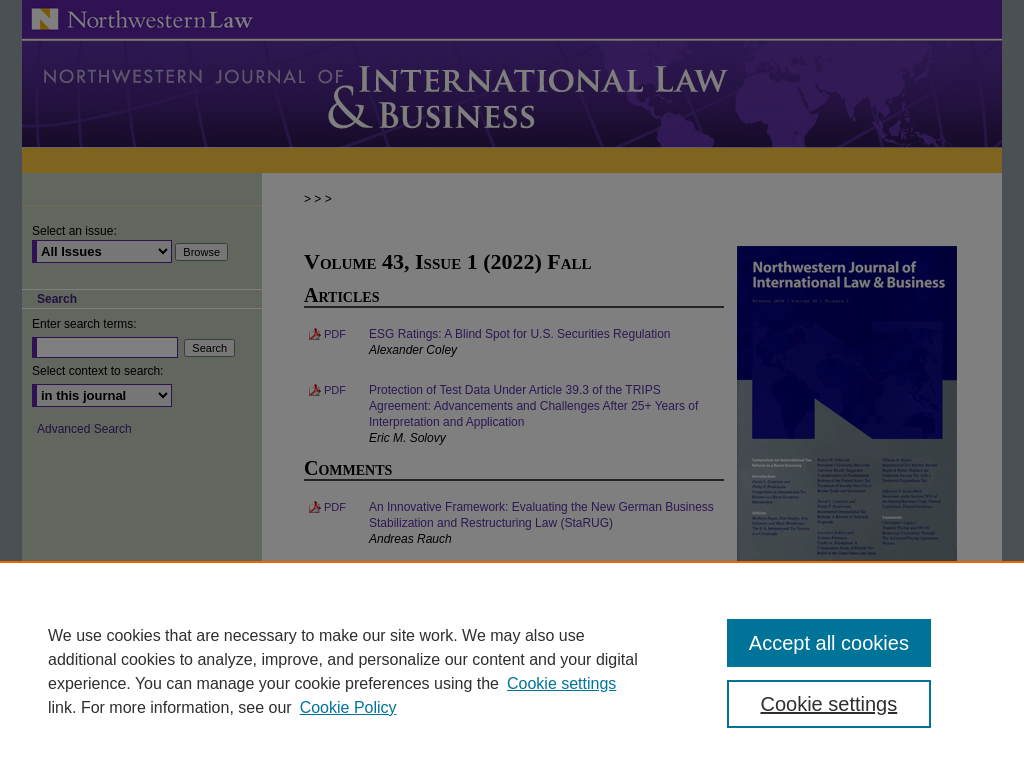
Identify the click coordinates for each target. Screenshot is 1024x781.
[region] (512, 671)
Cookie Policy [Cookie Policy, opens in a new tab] (348, 707)
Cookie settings (561, 683)
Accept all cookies (829, 643)
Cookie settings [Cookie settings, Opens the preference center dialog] (828, 704)
